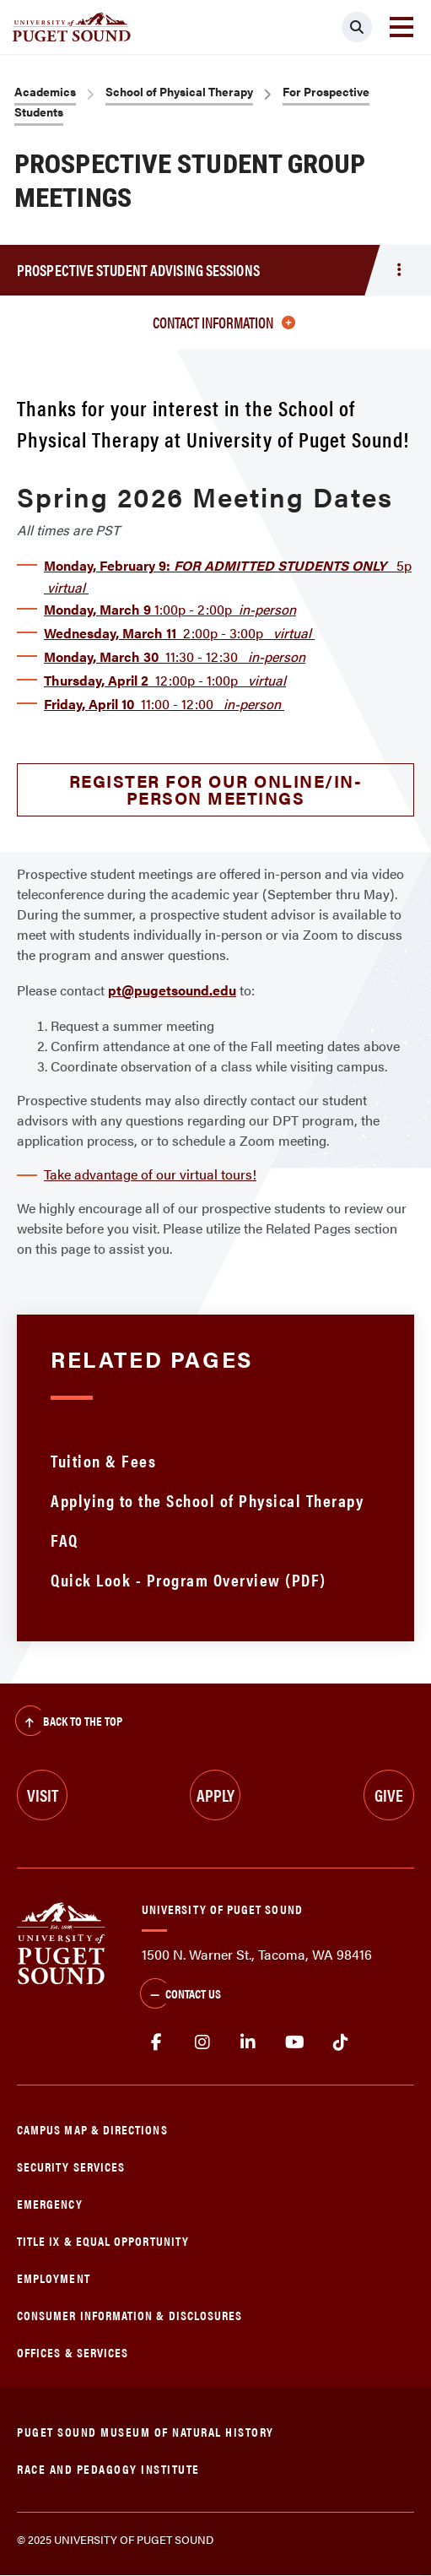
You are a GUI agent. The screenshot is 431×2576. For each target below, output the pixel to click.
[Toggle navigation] (401, 27)
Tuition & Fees (103, 1460)
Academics (45, 91)
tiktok (340, 2042)
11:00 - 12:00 (164, 703)
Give (388, 1794)
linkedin (248, 2042)
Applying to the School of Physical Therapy (207, 1500)
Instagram (203, 2042)
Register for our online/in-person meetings (216, 789)
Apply (215, 1794)
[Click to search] (357, 27)
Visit (42, 1794)
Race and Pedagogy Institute (108, 2468)
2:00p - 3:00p (179, 633)
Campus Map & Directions (92, 2129)
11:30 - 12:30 (174, 656)
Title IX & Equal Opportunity (103, 2240)
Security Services (71, 2166)
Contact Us (180, 1995)
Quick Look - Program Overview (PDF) (188, 1579)
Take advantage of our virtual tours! (150, 1174)
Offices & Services (72, 2352)
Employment (53, 2277)
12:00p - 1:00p (165, 680)
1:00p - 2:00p (170, 609)
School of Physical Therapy (179, 91)
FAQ (64, 1539)
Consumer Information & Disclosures (129, 2315)
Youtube (295, 2042)
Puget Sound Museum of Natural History (145, 2431)
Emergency (50, 2203)
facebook (156, 2042)
